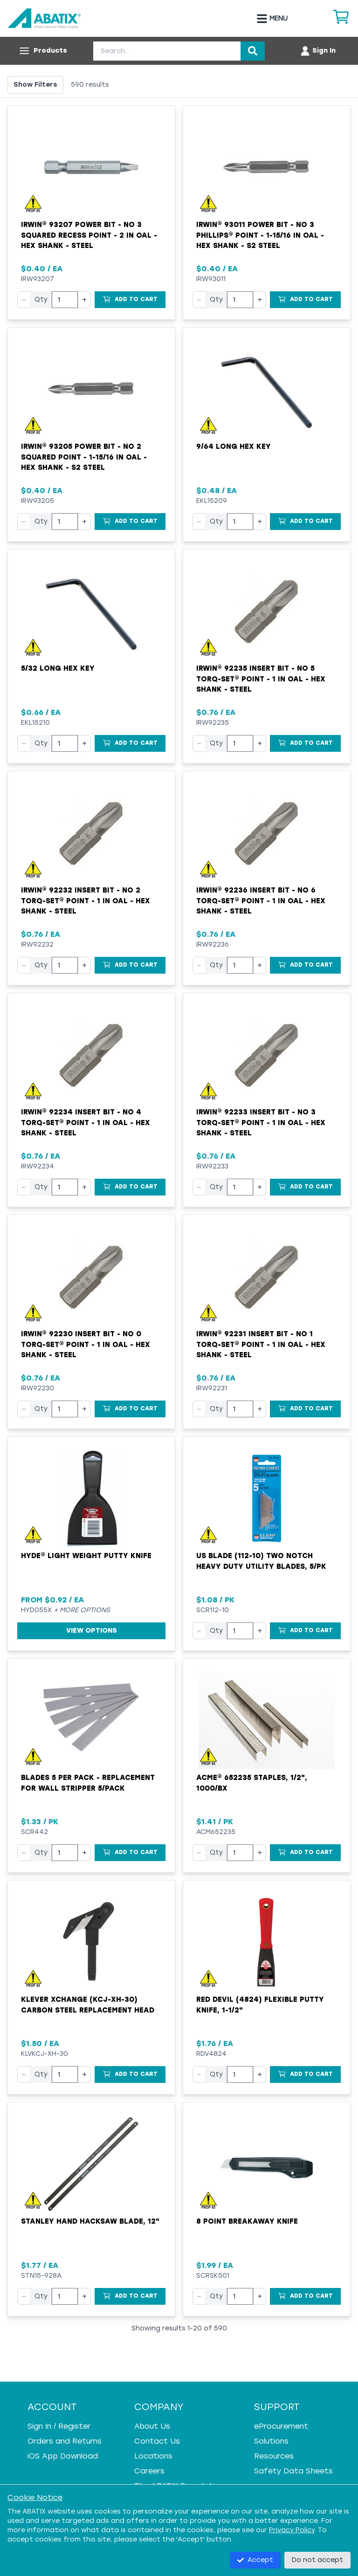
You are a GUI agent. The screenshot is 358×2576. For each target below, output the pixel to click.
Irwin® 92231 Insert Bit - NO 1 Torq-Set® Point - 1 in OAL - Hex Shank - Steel (260, 1344)
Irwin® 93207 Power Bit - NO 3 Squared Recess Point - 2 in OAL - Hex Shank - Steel (89, 235)
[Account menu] (317, 50)
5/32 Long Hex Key (58, 668)
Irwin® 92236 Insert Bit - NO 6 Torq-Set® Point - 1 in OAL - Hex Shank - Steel (260, 900)
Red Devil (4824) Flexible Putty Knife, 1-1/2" (260, 2004)
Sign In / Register (59, 2426)
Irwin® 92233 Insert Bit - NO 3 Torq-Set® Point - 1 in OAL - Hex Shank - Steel (260, 1122)
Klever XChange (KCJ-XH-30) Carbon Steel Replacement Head (87, 2004)
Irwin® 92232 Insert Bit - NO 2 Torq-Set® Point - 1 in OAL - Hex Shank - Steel (85, 900)
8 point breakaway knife (247, 2221)
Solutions (271, 2441)
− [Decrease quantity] (24, 299)
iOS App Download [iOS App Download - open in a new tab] (63, 2456)
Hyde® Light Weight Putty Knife (86, 1556)
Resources (274, 2456)
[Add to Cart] (130, 299)
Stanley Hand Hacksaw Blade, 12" (90, 2221)
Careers (149, 2470)
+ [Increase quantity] (84, 299)
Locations (153, 2456)
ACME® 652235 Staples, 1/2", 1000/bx (251, 1783)
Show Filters (35, 85)
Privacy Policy (292, 2530)
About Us (152, 2426)
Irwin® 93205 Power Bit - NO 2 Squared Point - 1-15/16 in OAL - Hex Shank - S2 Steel (84, 457)
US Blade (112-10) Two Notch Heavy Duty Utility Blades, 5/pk (261, 1561)
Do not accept (317, 2560)
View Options (91, 1631)
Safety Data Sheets (293, 2470)
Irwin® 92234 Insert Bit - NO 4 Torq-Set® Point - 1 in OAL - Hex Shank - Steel (85, 1122)
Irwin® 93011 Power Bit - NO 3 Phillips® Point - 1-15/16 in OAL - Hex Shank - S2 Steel (260, 235)
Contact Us (157, 2441)
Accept (255, 2560)
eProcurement (281, 2426)
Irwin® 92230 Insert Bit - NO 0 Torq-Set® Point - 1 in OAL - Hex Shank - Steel (85, 1344)
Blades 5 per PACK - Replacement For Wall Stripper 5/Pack (88, 1783)
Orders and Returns (65, 2441)
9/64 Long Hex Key (233, 446)
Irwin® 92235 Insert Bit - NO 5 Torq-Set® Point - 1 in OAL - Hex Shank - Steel (260, 679)
